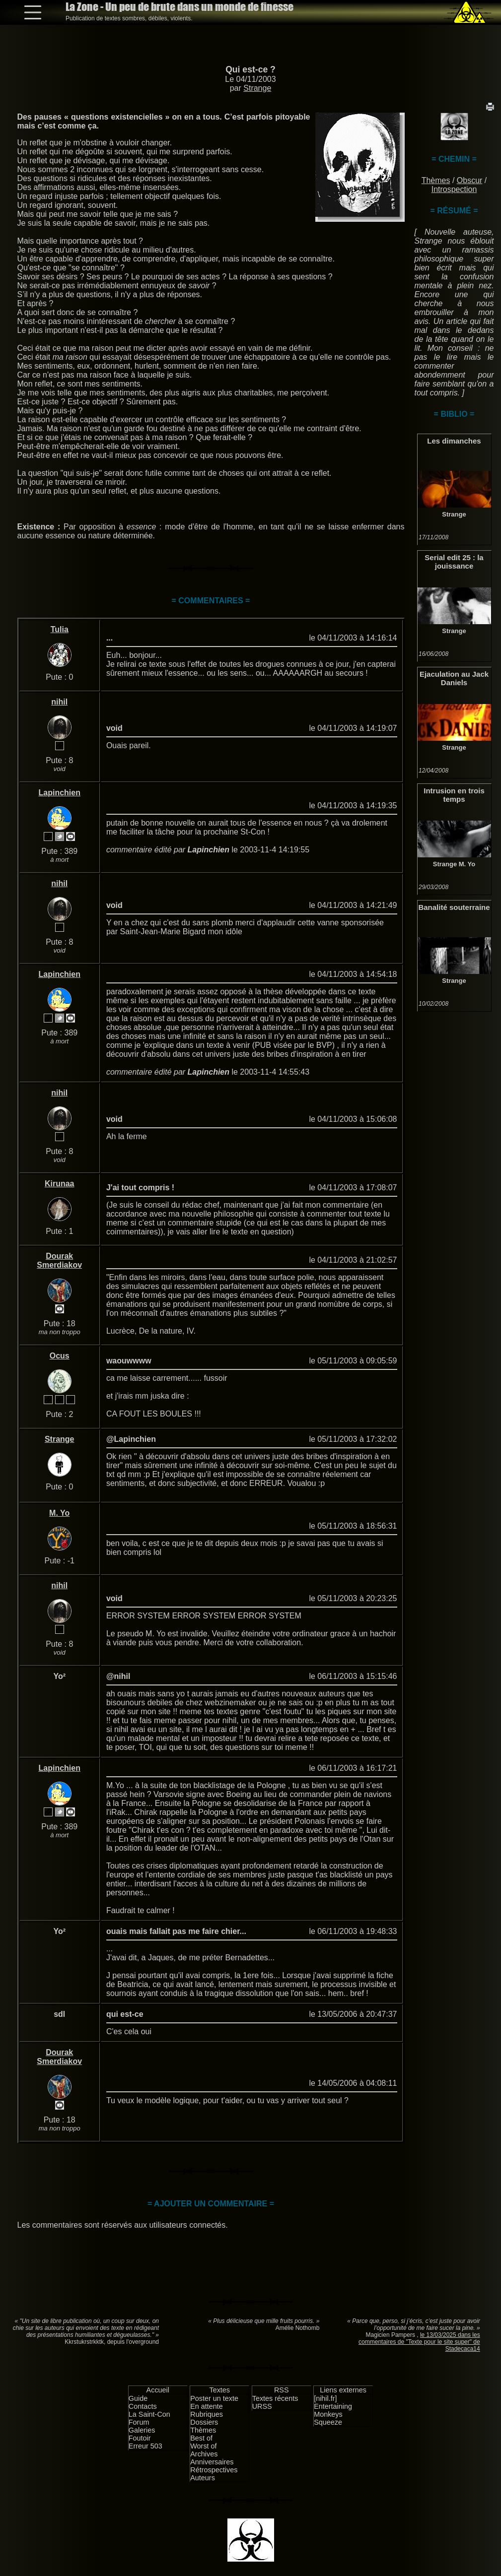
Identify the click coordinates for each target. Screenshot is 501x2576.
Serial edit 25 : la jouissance (454, 561)
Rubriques (206, 2414)
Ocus (60, 1356)
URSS (262, 2406)
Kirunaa (59, 1183)
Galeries (142, 2430)
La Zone (179, 6)
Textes (219, 2390)
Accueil (157, 2390)
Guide (138, 2398)
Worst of (203, 2446)
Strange (257, 88)
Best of (201, 2438)
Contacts (143, 2406)
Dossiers (204, 2422)
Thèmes (436, 180)
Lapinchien (59, 792)
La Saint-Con (149, 2414)
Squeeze (328, 2422)
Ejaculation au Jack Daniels (454, 678)
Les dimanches (454, 441)
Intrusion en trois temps (454, 794)
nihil (59, 702)
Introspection (454, 189)
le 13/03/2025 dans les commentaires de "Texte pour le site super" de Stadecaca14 (419, 2341)
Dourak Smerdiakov (59, 1260)
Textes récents (275, 2398)
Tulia (60, 629)
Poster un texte (214, 2398)
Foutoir (140, 2438)
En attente (206, 2406)
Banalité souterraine (454, 907)
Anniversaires (211, 2462)
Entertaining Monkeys (333, 2410)
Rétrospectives (213, 2470)
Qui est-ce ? (250, 69)
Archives (203, 2454)
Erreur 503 (145, 2446)
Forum (139, 2422)
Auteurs (202, 2478)
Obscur (470, 180)
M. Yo (467, 864)
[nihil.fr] (325, 2398)
